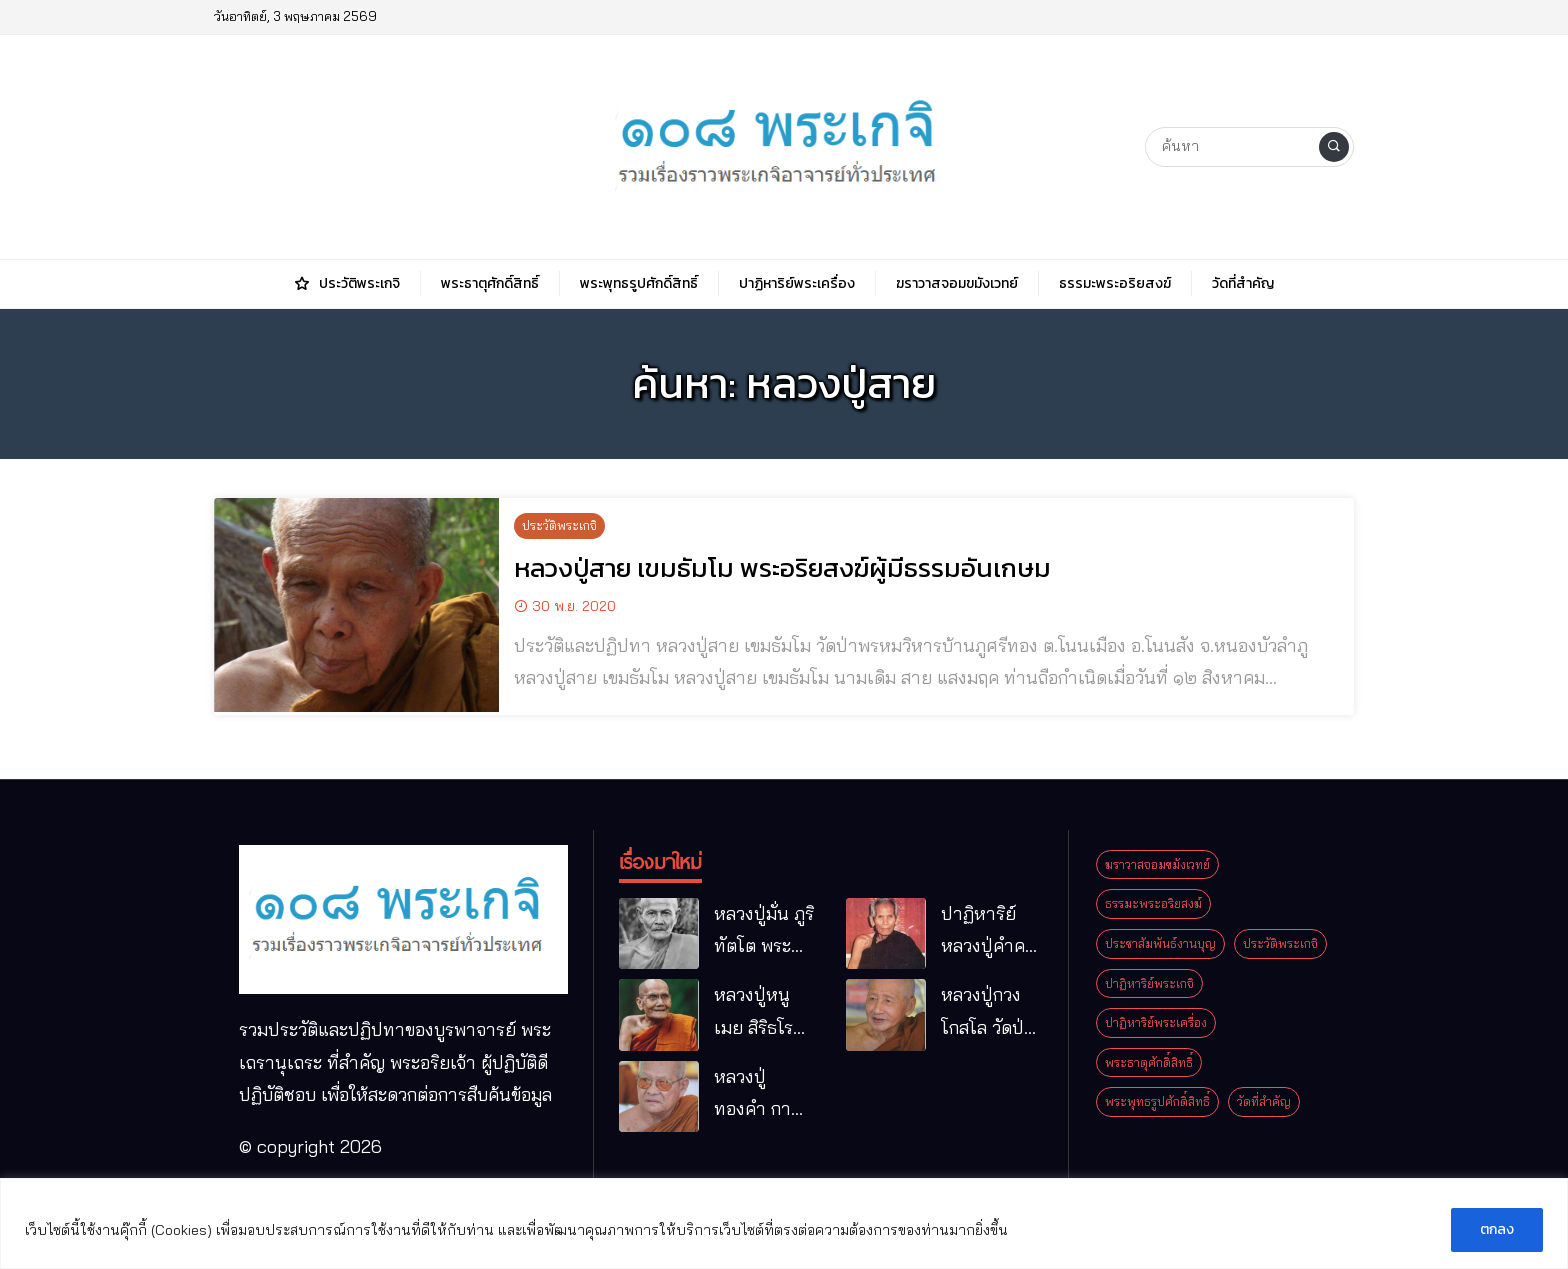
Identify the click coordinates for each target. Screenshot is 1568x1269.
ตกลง (1497, 1229)
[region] (784, 1223)
